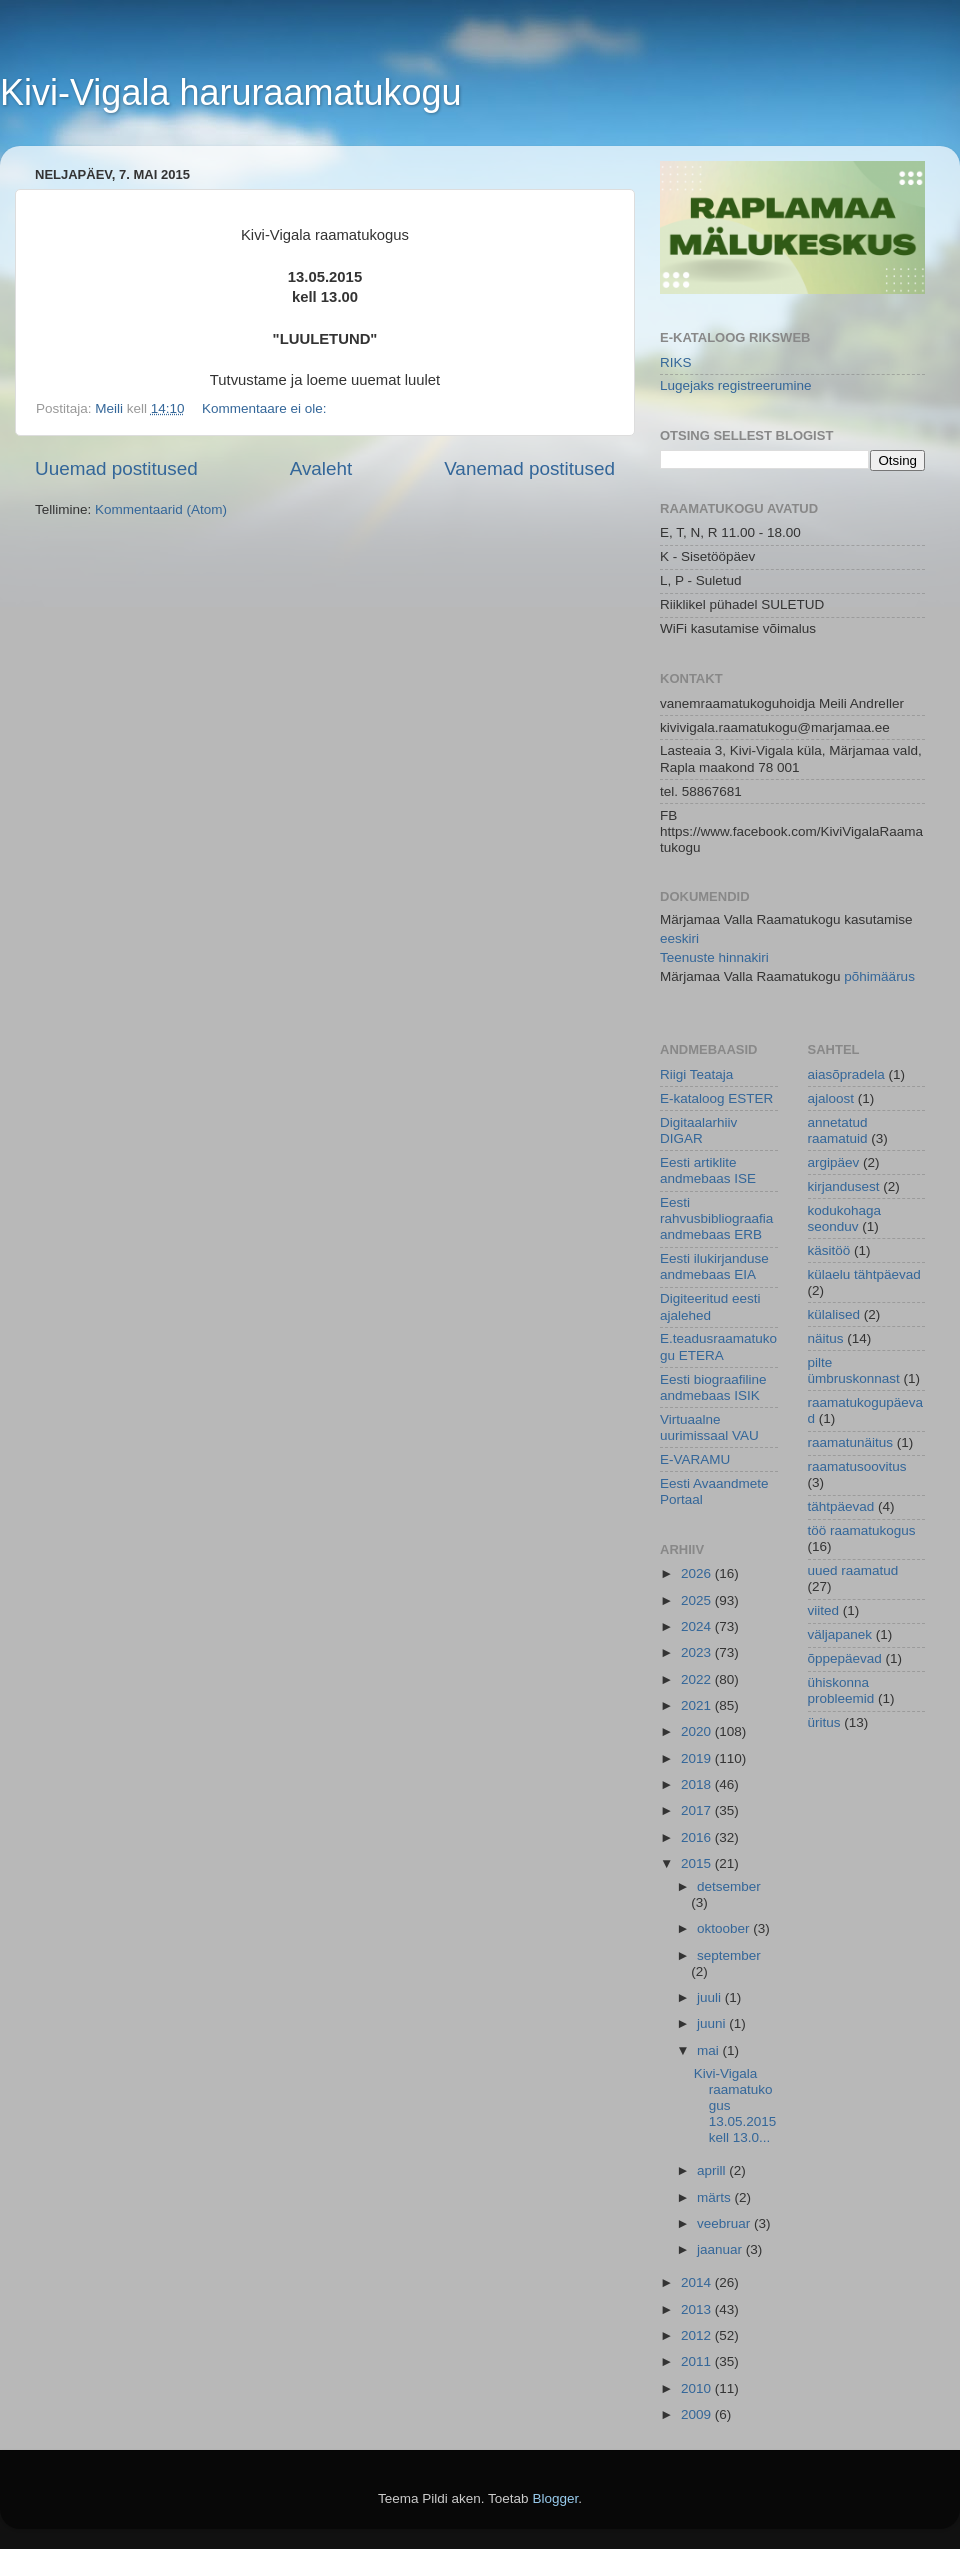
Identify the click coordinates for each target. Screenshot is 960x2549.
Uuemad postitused (116, 468)
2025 (698, 1600)
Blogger (555, 2498)
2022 (698, 1679)
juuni (713, 2023)
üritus (824, 1722)
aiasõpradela (846, 1074)
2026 (698, 1573)
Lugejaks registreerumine (736, 385)
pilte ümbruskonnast (854, 1370)
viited (824, 1610)
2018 (698, 1784)
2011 (698, 2361)
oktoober (725, 1928)
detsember (729, 1886)
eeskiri (679, 938)
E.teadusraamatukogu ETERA (718, 1346)
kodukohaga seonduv (845, 1218)
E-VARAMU (695, 1459)
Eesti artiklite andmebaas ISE (708, 1170)
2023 (698, 1652)
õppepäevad (845, 1658)
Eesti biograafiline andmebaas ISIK (713, 1387)
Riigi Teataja (696, 1074)
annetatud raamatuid (838, 1130)
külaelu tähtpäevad (864, 1274)
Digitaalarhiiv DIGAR (698, 1130)
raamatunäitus (851, 1442)
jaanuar (721, 2249)
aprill (713, 2170)
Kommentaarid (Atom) (161, 509)
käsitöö (829, 1250)
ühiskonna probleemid (841, 1690)
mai (710, 2050)
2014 (698, 2282)
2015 (698, 1863)
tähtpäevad (841, 1506)
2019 (698, 1758)
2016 (698, 1837)
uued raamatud (853, 1570)
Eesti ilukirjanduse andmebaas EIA (714, 1266)
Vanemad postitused (529, 468)
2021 (698, 1705)
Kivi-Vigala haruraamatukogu (231, 92)
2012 (698, 2335)
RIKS (676, 362)
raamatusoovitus (857, 1466)
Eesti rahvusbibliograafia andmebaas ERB (716, 1218)
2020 (698, 1731)
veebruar (725, 2223)
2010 (698, 2388)
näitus (826, 1338)
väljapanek (840, 1634)
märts (716, 2197)
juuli (711, 1997)
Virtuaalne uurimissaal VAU (709, 1427)
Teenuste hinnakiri (714, 957)
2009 (698, 2414)
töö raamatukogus (862, 1530)
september (729, 1955)
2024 (698, 1626)
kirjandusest (844, 1186)
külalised (834, 1314)
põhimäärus (879, 976)
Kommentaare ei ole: (266, 408)
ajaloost (831, 1098)
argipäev (834, 1162)
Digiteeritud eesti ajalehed (710, 1306)
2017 (698, 1810)
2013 (698, 2309)
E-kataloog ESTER (716, 1098)
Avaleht (321, 468)
